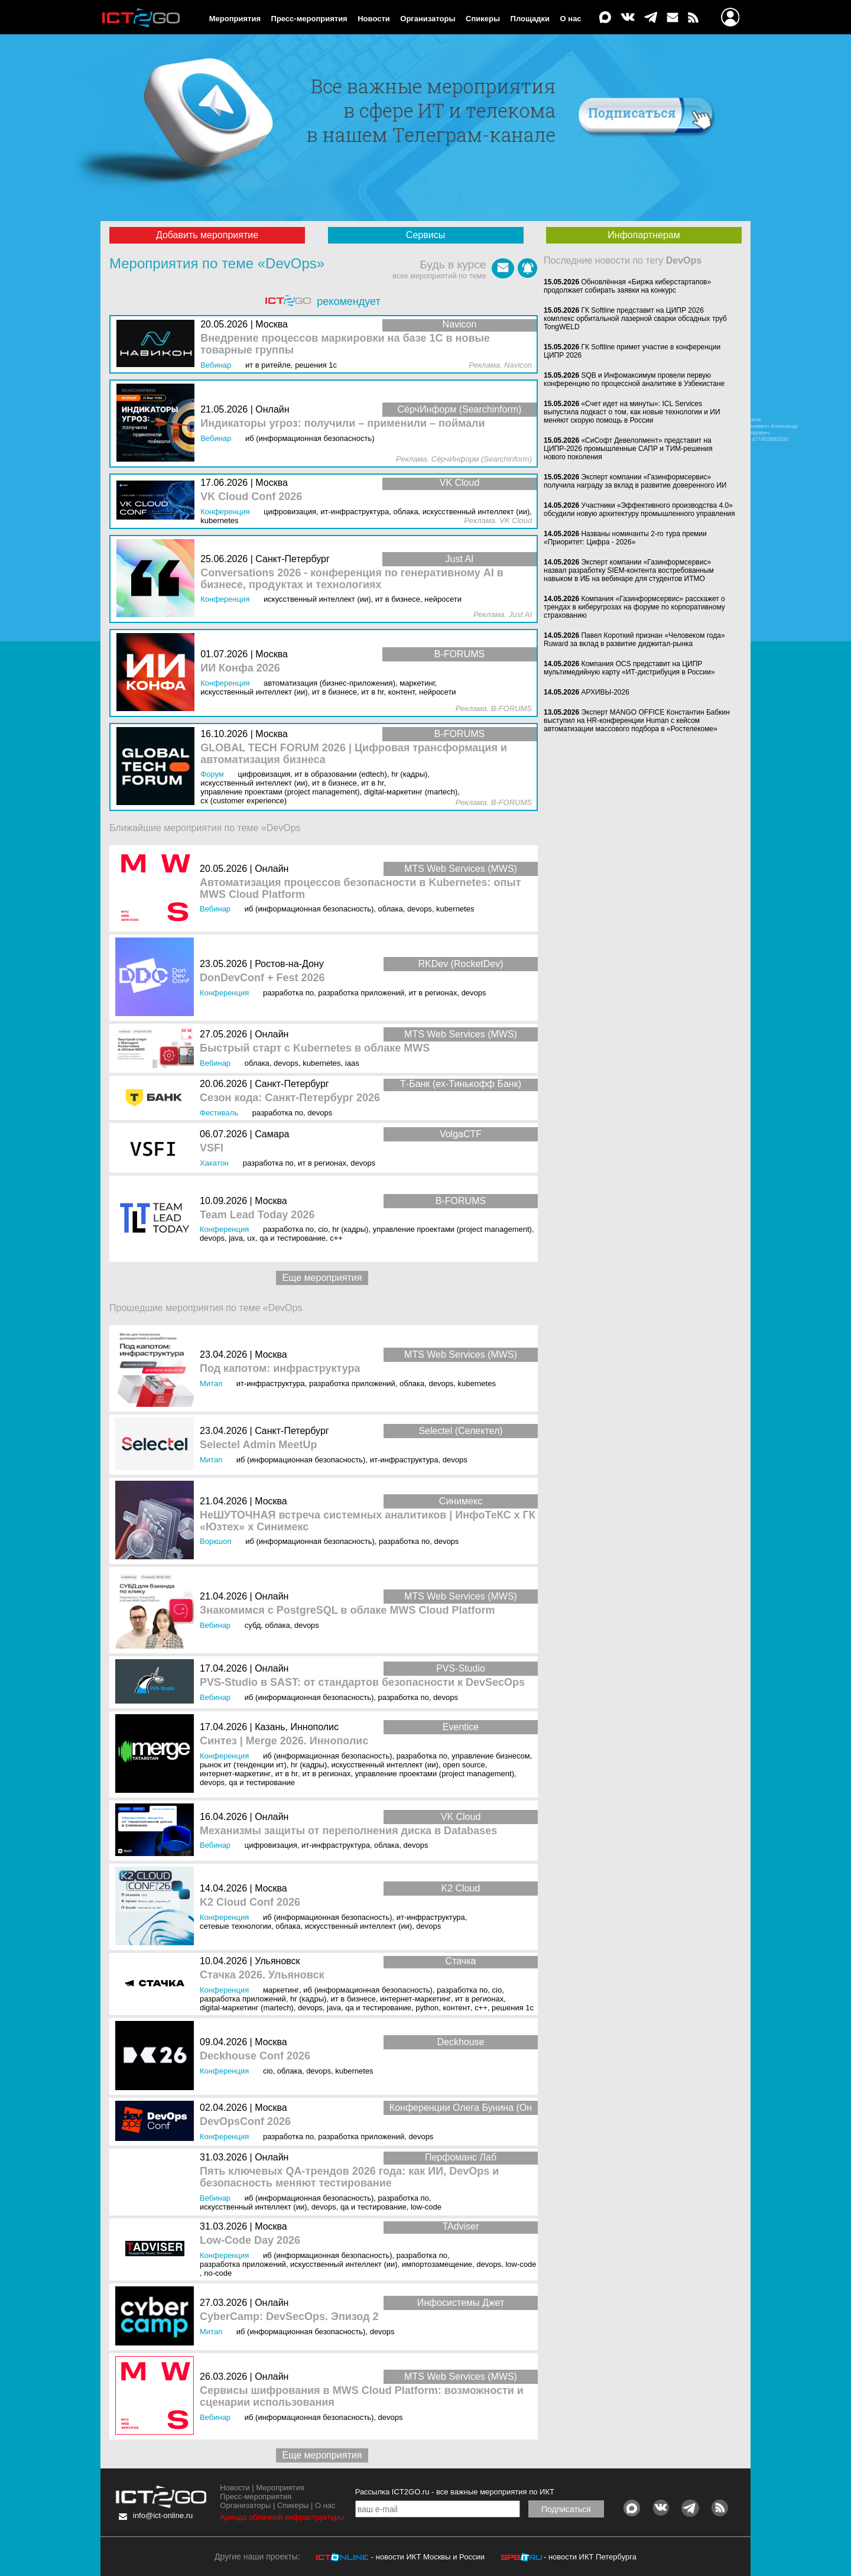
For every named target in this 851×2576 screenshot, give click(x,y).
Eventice (461, 1727)
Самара (272, 1134)
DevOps (419, 908)
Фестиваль (219, 1112)
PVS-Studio (460, 1668)
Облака (390, 908)
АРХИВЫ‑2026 (605, 692)
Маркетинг (281, 1989)
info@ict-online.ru (163, 2515)
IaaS (352, 1063)
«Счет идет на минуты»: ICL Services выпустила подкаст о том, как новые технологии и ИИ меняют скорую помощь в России (632, 412)
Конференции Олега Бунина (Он (460, 2108)
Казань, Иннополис (297, 1727)
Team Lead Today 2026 (257, 1215)
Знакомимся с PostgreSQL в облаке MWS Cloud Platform (347, 1610)
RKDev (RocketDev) (460, 964)
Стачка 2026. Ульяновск (262, 1975)
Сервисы (425, 235)
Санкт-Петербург (292, 1084)
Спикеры (483, 18)
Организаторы (427, 18)
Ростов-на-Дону (289, 964)
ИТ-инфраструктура (270, 1383)
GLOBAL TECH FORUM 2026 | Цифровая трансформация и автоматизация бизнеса (353, 753)
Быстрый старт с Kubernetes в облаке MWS (315, 1048)
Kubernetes (455, 908)
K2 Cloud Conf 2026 (250, 1902)
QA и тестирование (292, 1238)
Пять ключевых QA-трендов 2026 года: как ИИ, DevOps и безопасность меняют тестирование (349, 2177)
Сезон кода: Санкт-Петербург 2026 (290, 1098)
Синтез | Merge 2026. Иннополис (284, 1741)
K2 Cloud (460, 1888)
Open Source (464, 1764)
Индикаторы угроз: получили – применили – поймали (342, 423)
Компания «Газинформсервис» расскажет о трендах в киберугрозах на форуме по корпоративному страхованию (634, 607)
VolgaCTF (461, 1134)
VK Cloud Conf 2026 (251, 496)
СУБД (253, 1625)
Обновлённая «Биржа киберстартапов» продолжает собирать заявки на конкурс (627, 286)
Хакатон (214, 1163)
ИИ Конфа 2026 (240, 668)
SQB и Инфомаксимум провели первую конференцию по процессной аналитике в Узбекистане (634, 379)
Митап (211, 1383)
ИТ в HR (286, 1773)
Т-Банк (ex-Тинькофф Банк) (460, 1084)
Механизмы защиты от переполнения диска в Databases (348, 1831)
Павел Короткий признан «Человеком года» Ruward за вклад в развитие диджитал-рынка (634, 639)
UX (251, 1238)
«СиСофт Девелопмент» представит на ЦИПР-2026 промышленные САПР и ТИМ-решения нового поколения (628, 448)
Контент (456, 2007)
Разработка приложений (361, 992)
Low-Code (426, 2206)
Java (236, 1238)
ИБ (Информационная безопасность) (309, 908)
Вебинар (215, 908)
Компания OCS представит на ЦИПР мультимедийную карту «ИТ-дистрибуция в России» (629, 668)
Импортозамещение (437, 2264)
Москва (271, 1201)
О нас (571, 18)
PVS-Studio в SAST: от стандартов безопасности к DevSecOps (362, 1682)
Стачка (461, 1961)
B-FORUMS (461, 1201)
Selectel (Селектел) (460, 1431)
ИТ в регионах (432, 992)
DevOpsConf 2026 (245, 2121)
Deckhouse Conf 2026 (255, 2056)
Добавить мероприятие (207, 235)
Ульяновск (277, 1961)
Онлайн (271, 869)
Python (427, 2007)
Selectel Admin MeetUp (258, 1445)
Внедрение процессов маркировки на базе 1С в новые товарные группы (345, 344)
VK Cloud (461, 1817)
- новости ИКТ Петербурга (590, 2556)
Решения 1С (513, 2007)
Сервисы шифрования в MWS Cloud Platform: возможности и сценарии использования (362, 2396)
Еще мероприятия (322, 1278)
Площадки (530, 18)
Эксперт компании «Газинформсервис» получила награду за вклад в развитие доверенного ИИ (635, 481)
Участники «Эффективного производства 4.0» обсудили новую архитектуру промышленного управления (639, 509)
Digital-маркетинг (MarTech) (247, 2007)
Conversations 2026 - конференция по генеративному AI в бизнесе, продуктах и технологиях (352, 579)
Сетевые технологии (235, 1926)
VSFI (211, 1148)
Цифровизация (271, 1845)
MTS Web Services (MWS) (460, 869)
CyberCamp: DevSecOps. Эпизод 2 (289, 2316)
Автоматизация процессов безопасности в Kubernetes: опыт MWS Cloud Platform (360, 888)
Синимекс (460, 1501)
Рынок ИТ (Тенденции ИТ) (243, 1764)
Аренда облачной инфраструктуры (282, 2517)
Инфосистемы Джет (461, 2303)
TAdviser (461, 2226)
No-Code (218, 2273)
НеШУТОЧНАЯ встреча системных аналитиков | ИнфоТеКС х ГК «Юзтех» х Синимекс (367, 1521)
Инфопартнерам (644, 235)
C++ (336, 1238)
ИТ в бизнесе (353, 1998)
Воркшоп (216, 1541)
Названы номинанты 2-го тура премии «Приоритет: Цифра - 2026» (625, 538)
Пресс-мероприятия (309, 18)
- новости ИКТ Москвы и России (428, 2556)
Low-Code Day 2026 (250, 2240)
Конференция (224, 992)
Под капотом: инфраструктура (280, 1368)
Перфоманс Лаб (460, 2157)
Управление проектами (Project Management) (452, 1229)
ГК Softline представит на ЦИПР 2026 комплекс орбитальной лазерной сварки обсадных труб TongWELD (635, 318)
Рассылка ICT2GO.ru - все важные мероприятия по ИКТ (454, 2491)
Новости (374, 18)
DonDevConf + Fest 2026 (262, 978)
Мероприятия (235, 18)
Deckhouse (460, 2042)
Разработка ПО (288, 992)
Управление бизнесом (491, 1755)
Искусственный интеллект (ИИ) (385, 1764)
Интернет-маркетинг (235, 1773)
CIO (323, 1229)
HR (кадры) (350, 1229)
